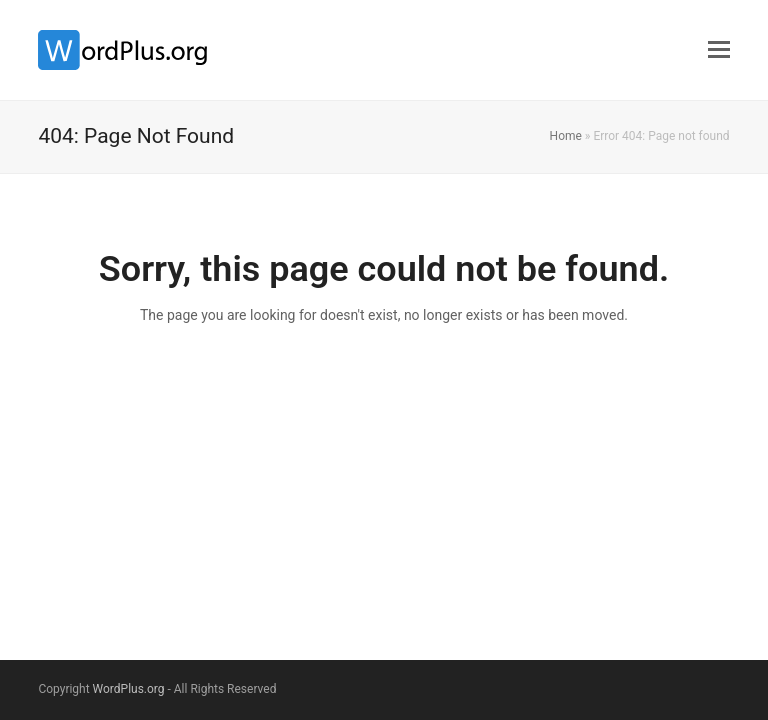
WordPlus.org (129, 689)
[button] (719, 50)
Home (566, 136)
